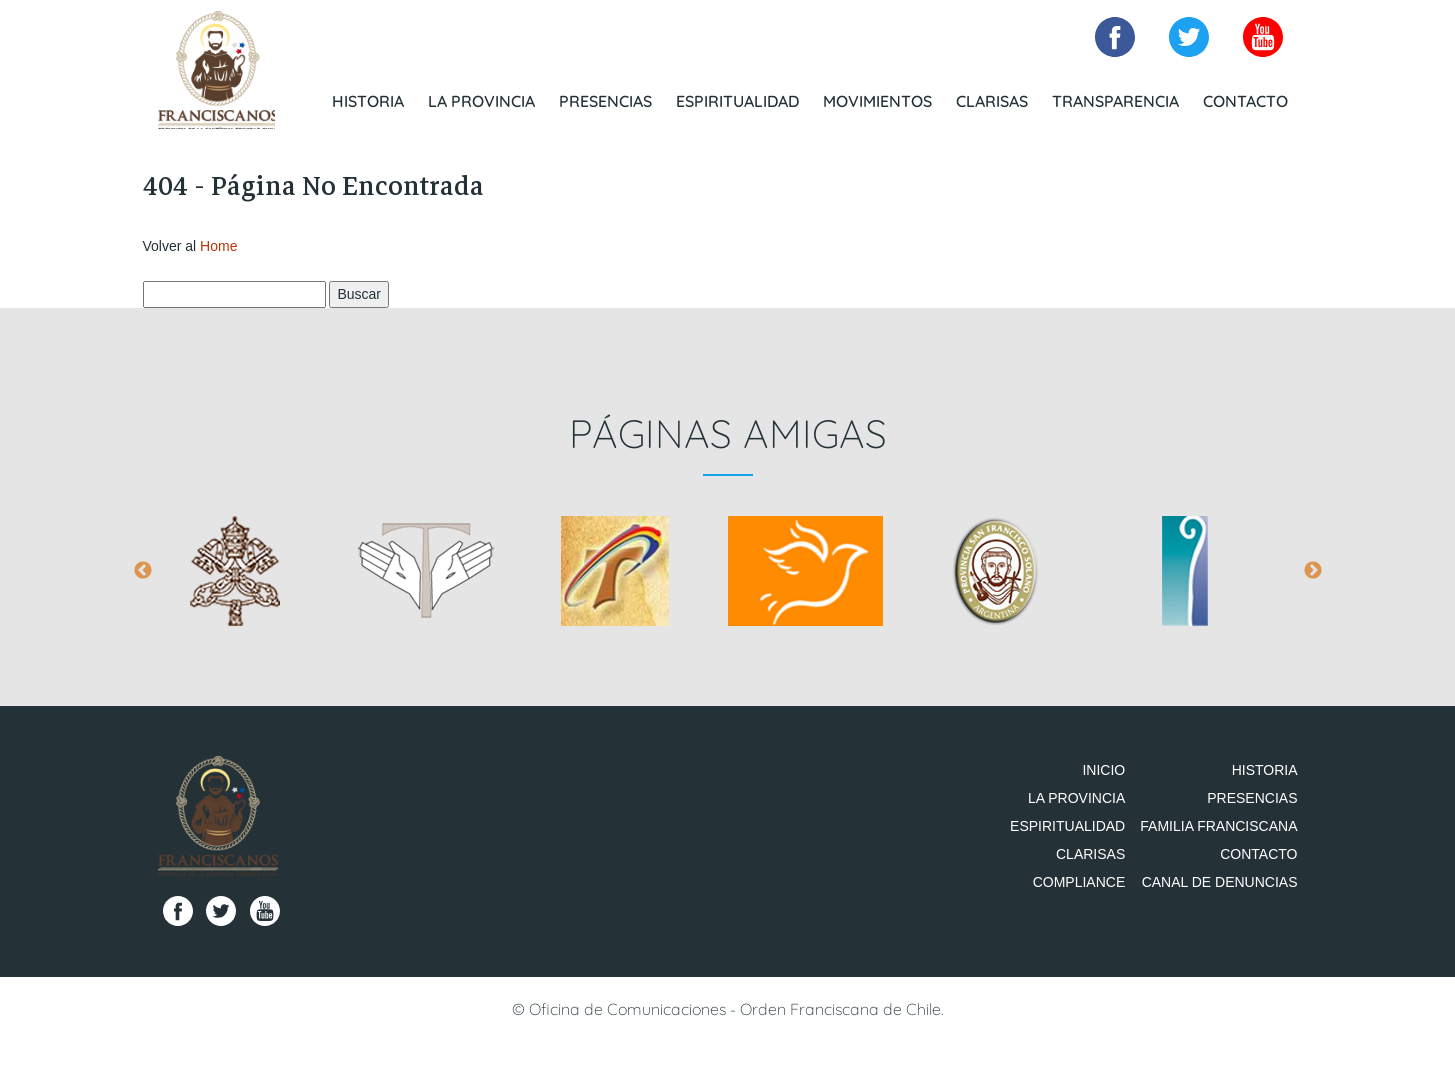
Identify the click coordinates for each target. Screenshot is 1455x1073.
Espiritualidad (737, 100)
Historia (368, 100)
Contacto (1245, 100)
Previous (143, 578)
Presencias (605, 100)
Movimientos (877, 100)
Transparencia (1115, 100)
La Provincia (481, 100)
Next (1313, 578)
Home (218, 252)
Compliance (1093, 945)
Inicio (1118, 777)
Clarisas (992, 100)
